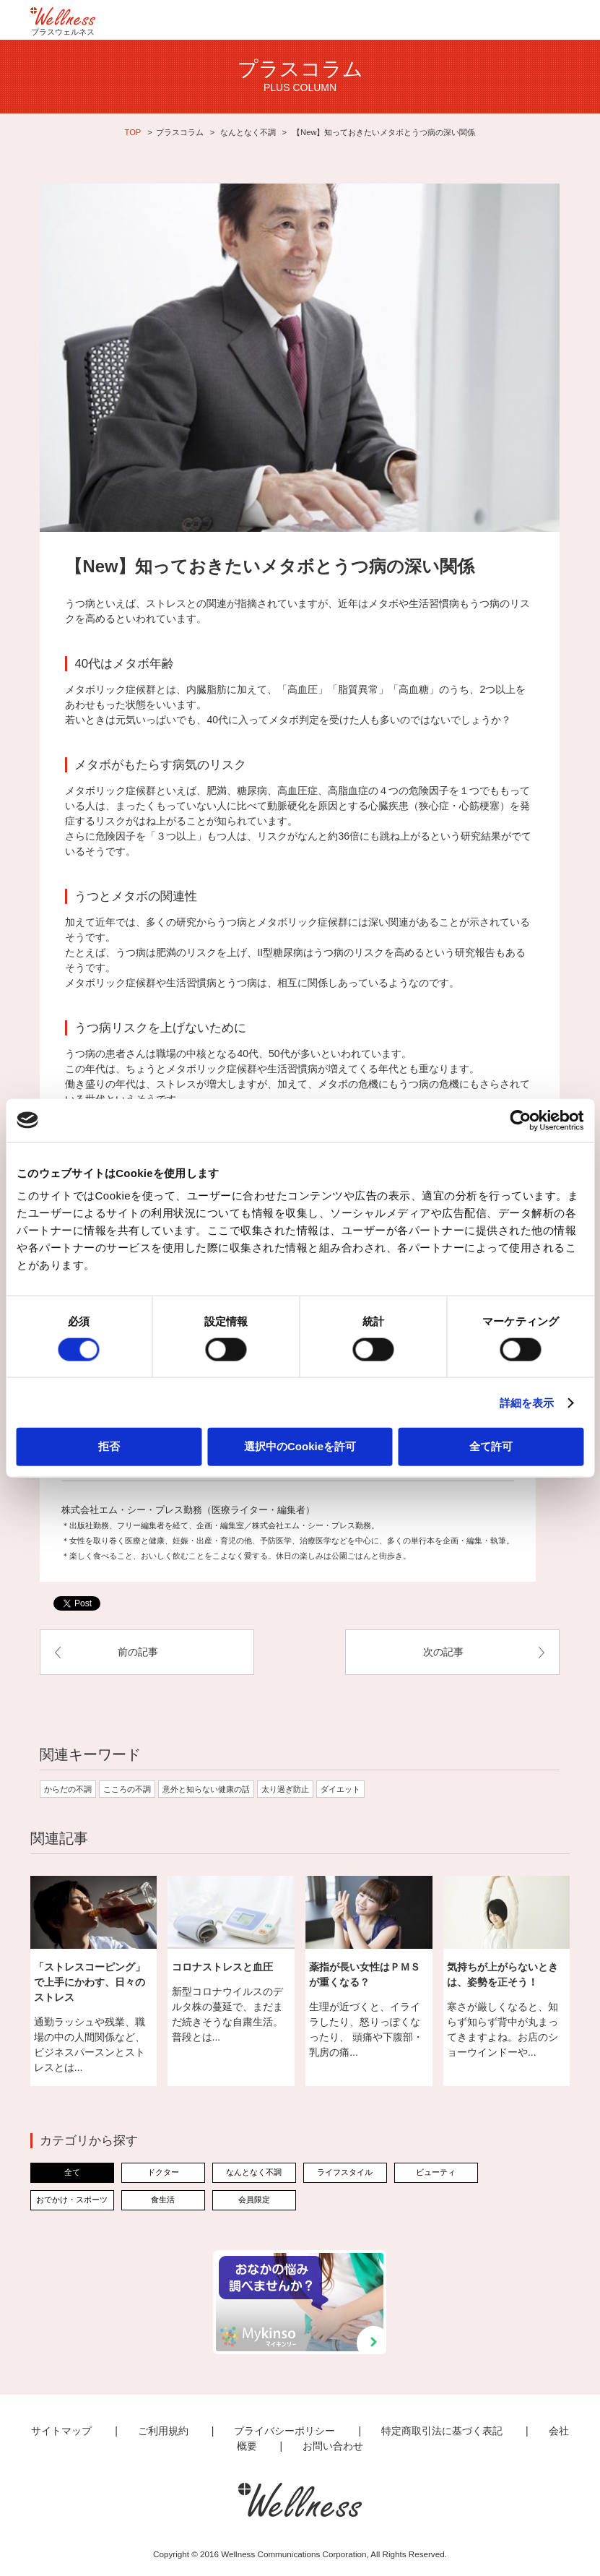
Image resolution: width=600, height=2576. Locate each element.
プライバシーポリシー (284, 2431)
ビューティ (436, 2172)
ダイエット (340, 1789)
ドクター (163, 2172)
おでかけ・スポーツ (72, 2199)
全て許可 (491, 1446)
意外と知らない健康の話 (206, 1789)
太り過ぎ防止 (285, 1789)
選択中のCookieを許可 (300, 1446)
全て (72, 2172)
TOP (133, 132)
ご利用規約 (163, 2431)
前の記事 (138, 1652)
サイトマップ (61, 2431)
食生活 (163, 2199)
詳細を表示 (527, 1402)
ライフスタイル (345, 2172)
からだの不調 (68, 1789)
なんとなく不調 (248, 132)
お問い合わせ (333, 2446)
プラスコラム (180, 132)
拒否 (109, 1446)
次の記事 (443, 1652)
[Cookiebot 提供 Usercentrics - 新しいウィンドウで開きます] (520, 1120)
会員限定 (254, 2199)
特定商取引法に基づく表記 (442, 2431)
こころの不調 (127, 1789)
